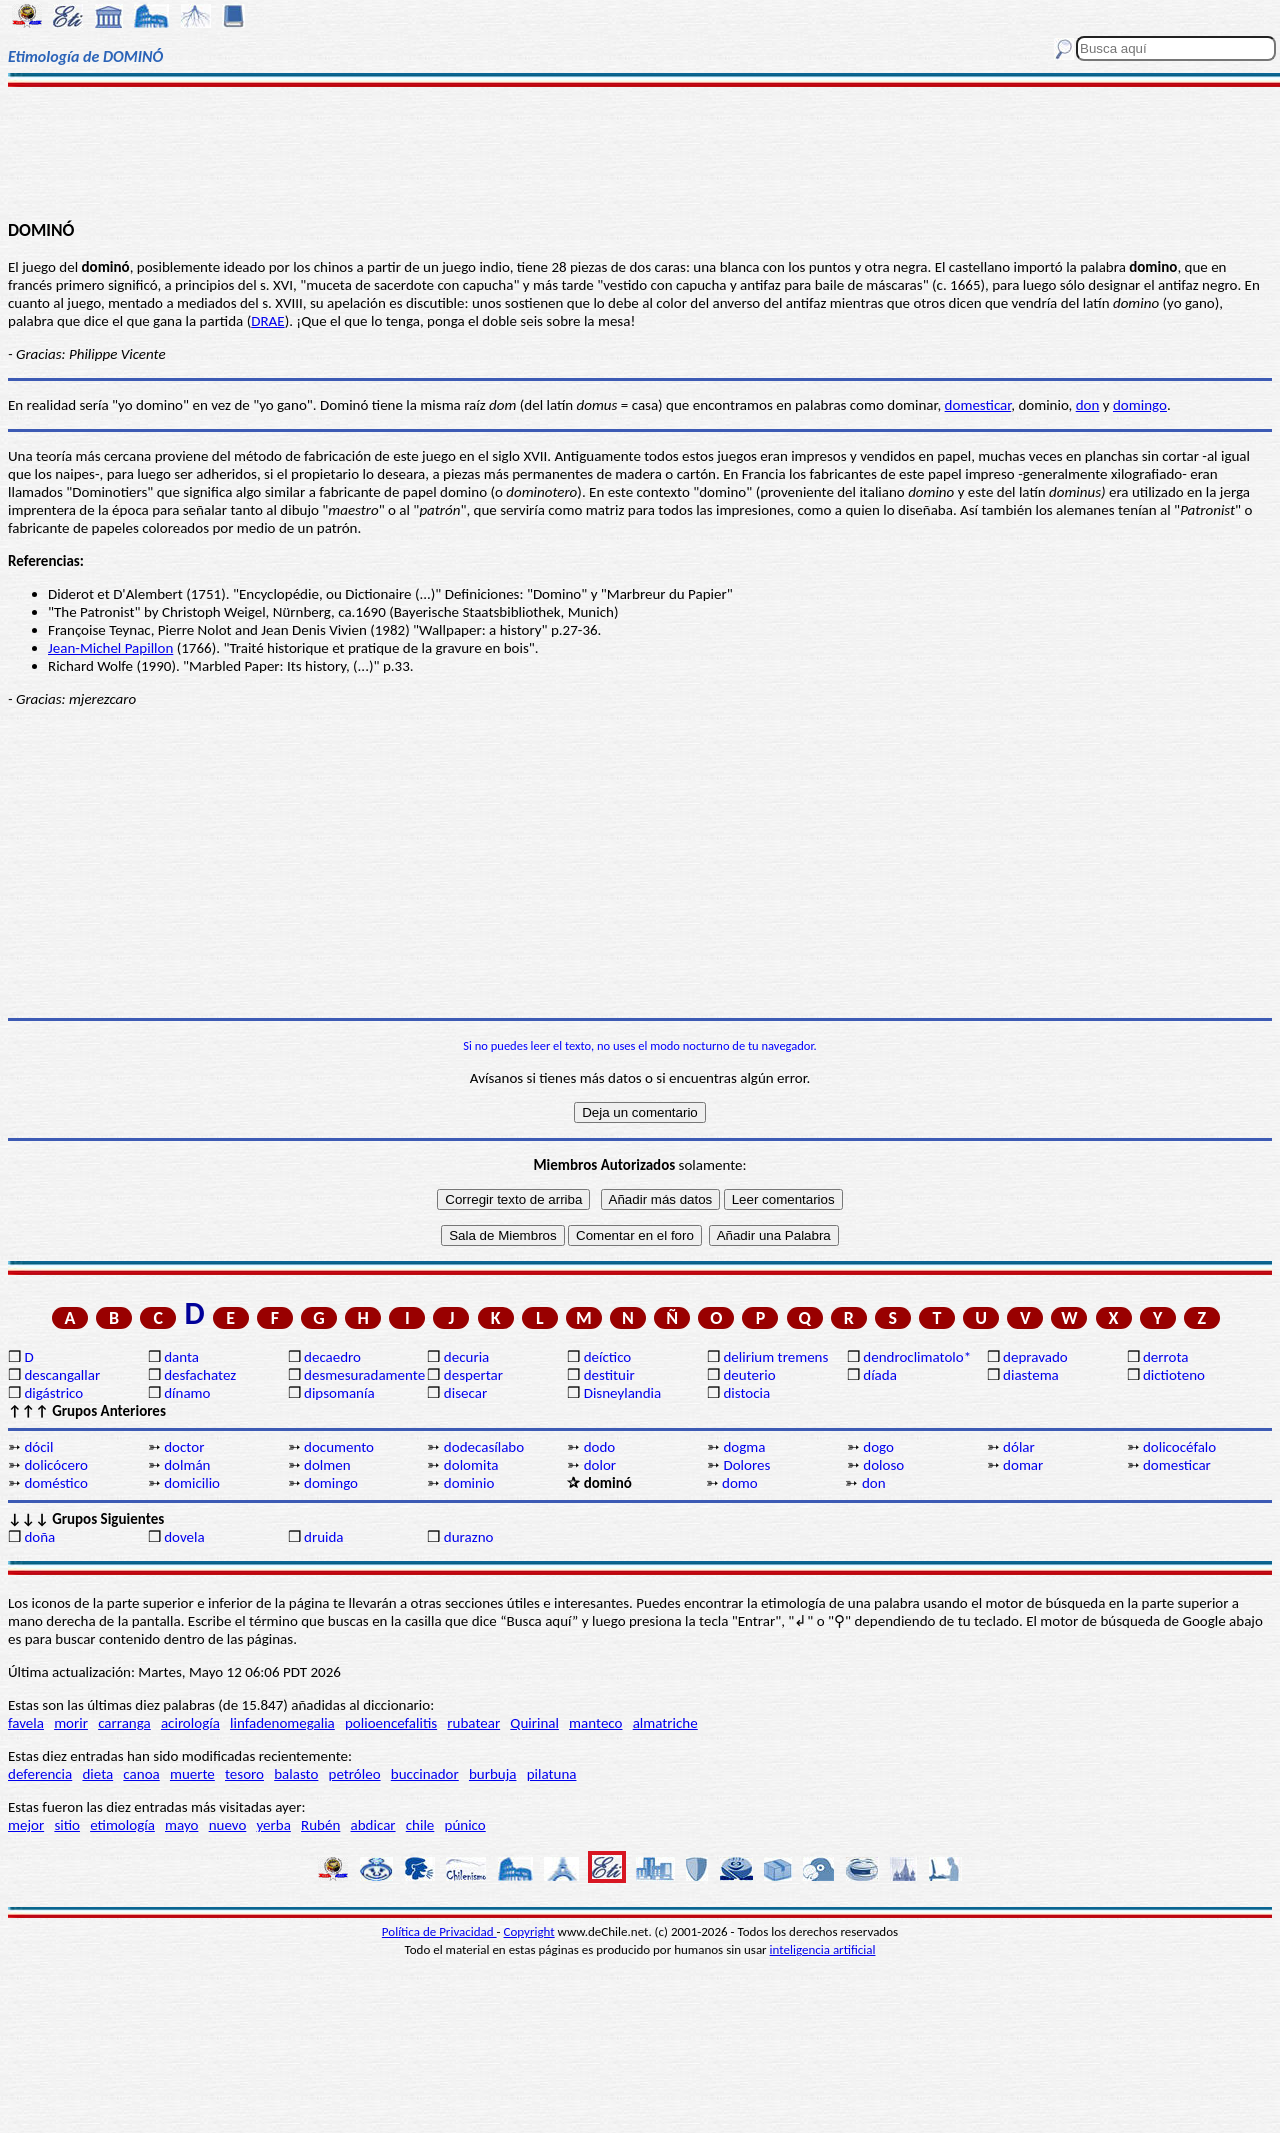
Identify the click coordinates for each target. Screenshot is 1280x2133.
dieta (97, 1774)
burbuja (493, 1774)
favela (26, 1723)
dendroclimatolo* (917, 1357)
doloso (883, 1465)
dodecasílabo (484, 1447)
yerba (274, 1825)
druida (324, 1537)
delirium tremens (775, 1357)
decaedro (332, 1357)
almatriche (665, 1723)
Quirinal (534, 1723)
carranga (124, 1723)
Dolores (746, 1465)
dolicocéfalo (1179, 1447)
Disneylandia (623, 1393)
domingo (1140, 405)
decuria (466, 1357)
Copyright (529, 1931)
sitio (67, 1825)
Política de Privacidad (439, 1931)
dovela (184, 1537)
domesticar (978, 405)
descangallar (62, 1375)
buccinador (425, 1774)
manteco (595, 1723)
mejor (26, 1825)
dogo (878, 1447)
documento (339, 1447)
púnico (465, 1825)
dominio (469, 1483)
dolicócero (56, 1465)
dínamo (187, 1393)
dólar (1019, 1447)
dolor (600, 1465)
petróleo (355, 1774)
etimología (122, 1825)
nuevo (228, 1825)
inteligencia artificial (823, 1949)
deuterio (749, 1375)
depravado (1035, 1357)
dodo (600, 1447)
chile (420, 1825)
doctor (184, 1447)
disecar (465, 1393)
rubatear (473, 1723)
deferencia (40, 1774)
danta (181, 1357)
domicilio (192, 1483)
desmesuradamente (364, 1375)
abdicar (373, 1825)
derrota (1166, 1357)
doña (39, 1537)
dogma (744, 1447)
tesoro (244, 1774)
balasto (296, 1774)
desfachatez (200, 1375)
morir (71, 1723)
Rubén (320, 1825)
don (1088, 405)
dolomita (471, 1465)
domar (1023, 1465)
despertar (473, 1375)
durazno (469, 1537)
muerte (192, 1774)
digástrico (53, 1393)
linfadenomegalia (282, 1723)
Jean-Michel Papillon (110, 648)
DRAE (267, 321)
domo (740, 1483)
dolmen (327, 1465)
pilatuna (552, 1774)
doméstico (55, 1483)
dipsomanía (339, 1393)
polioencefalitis (391, 1723)
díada (880, 1375)
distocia (746, 1393)
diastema (1031, 1375)
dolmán (187, 1465)
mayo (181, 1825)
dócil (38, 1447)
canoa (141, 1774)
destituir (609, 1375)
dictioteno (1174, 1375)
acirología (190, 1723)
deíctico (608, 1357)
